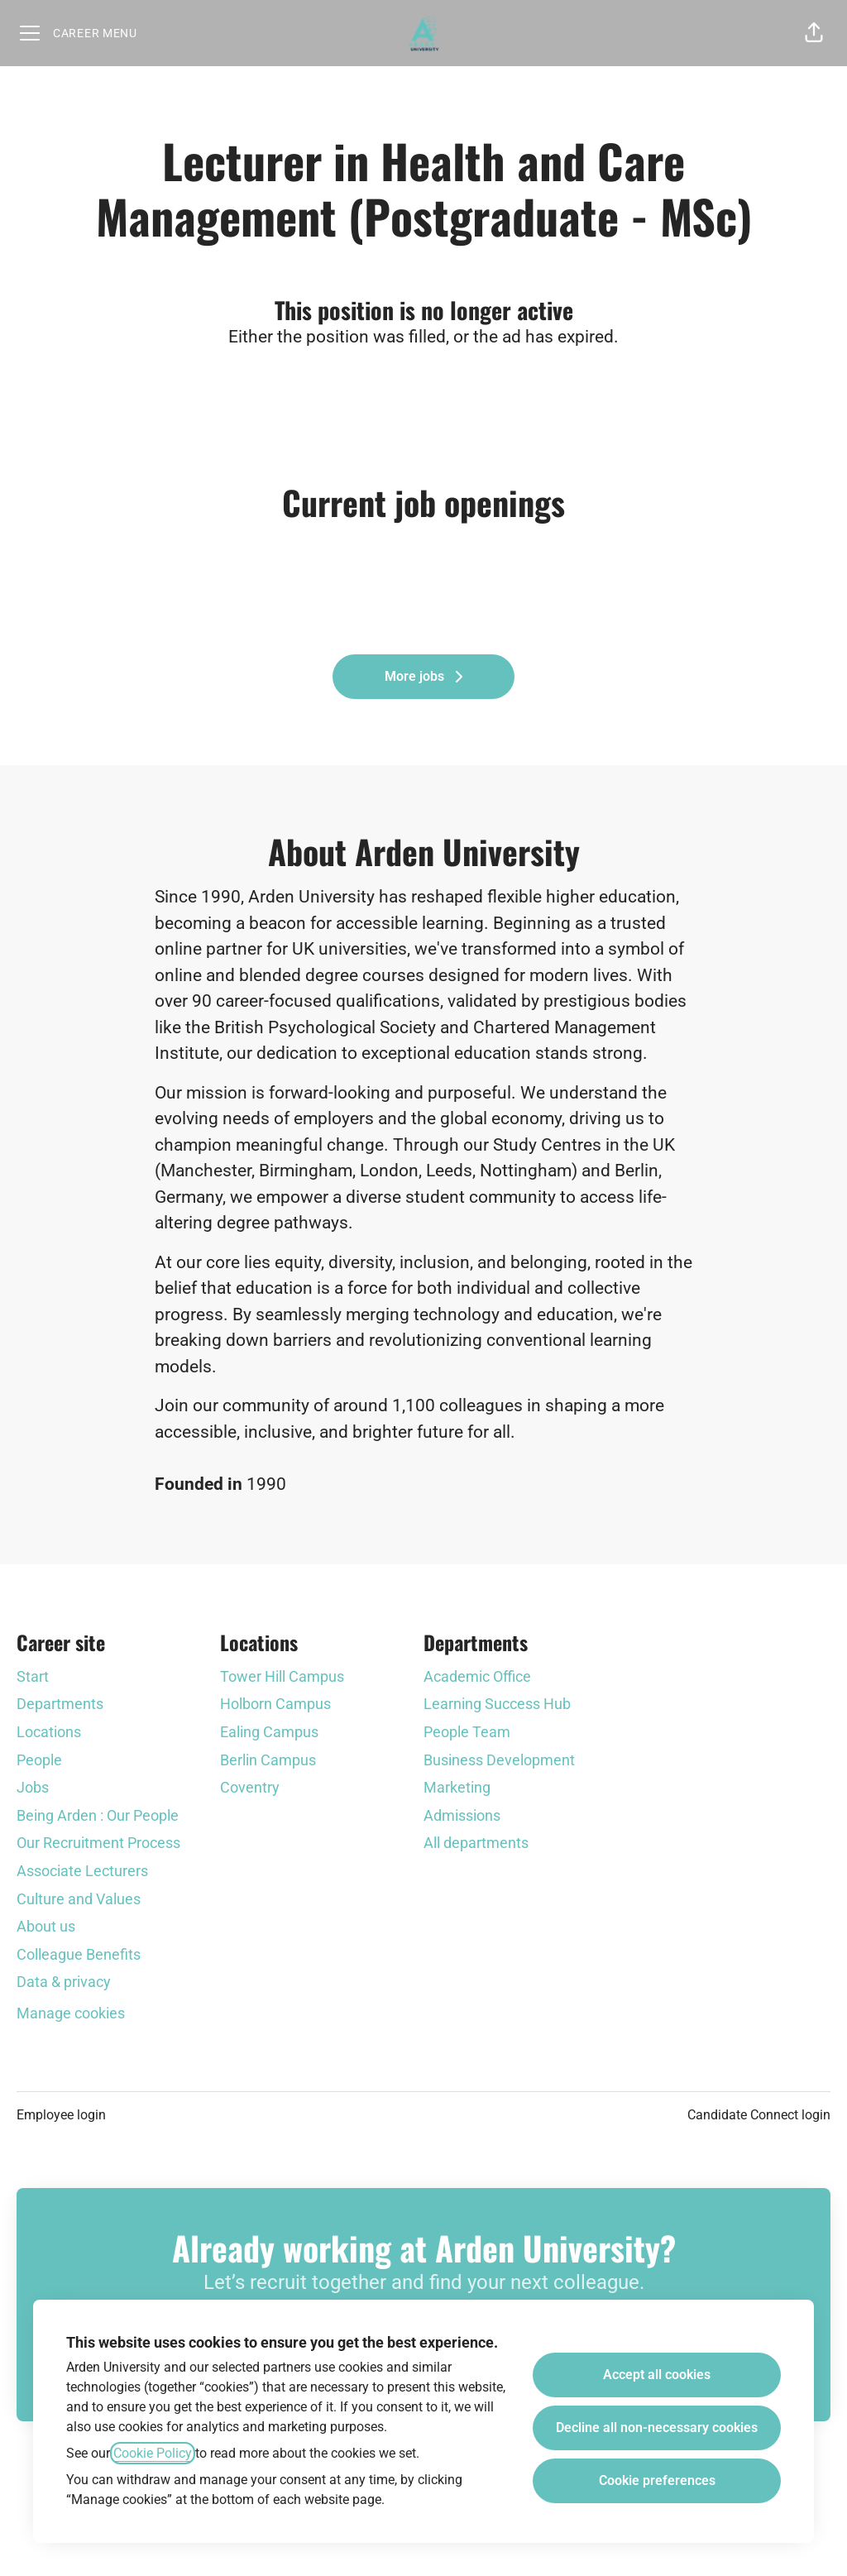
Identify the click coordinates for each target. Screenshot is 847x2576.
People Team (467, 1731)
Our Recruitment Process (98, 1842)
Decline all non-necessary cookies (657, 2427)
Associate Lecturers (82, 1870)
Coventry (250, 1787)
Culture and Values (79, 1899)
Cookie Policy (152, 2453)
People (39, 1760)
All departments (476, 1842)
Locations (49, 1731)
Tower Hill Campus (282, 1676)
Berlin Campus (268, 1760)
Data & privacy (64, 1981)
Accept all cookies (657, 2374)
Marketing (457, 1787)
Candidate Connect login (758, 2115)
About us (46, 1926)
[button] (814, 33)
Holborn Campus (275, 1703)
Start (33, 1676)
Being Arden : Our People (98, 1815)
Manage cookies (71, 2013)
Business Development (499, 1760)
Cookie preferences (657, 2480)
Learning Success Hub (497, 1703)
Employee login (61, 2115)
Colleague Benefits (79, 1954)
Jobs (33, 1787)
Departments (60, 1703)
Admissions (462, 1815)
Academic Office (477, 1676)
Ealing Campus (269, 1731)
